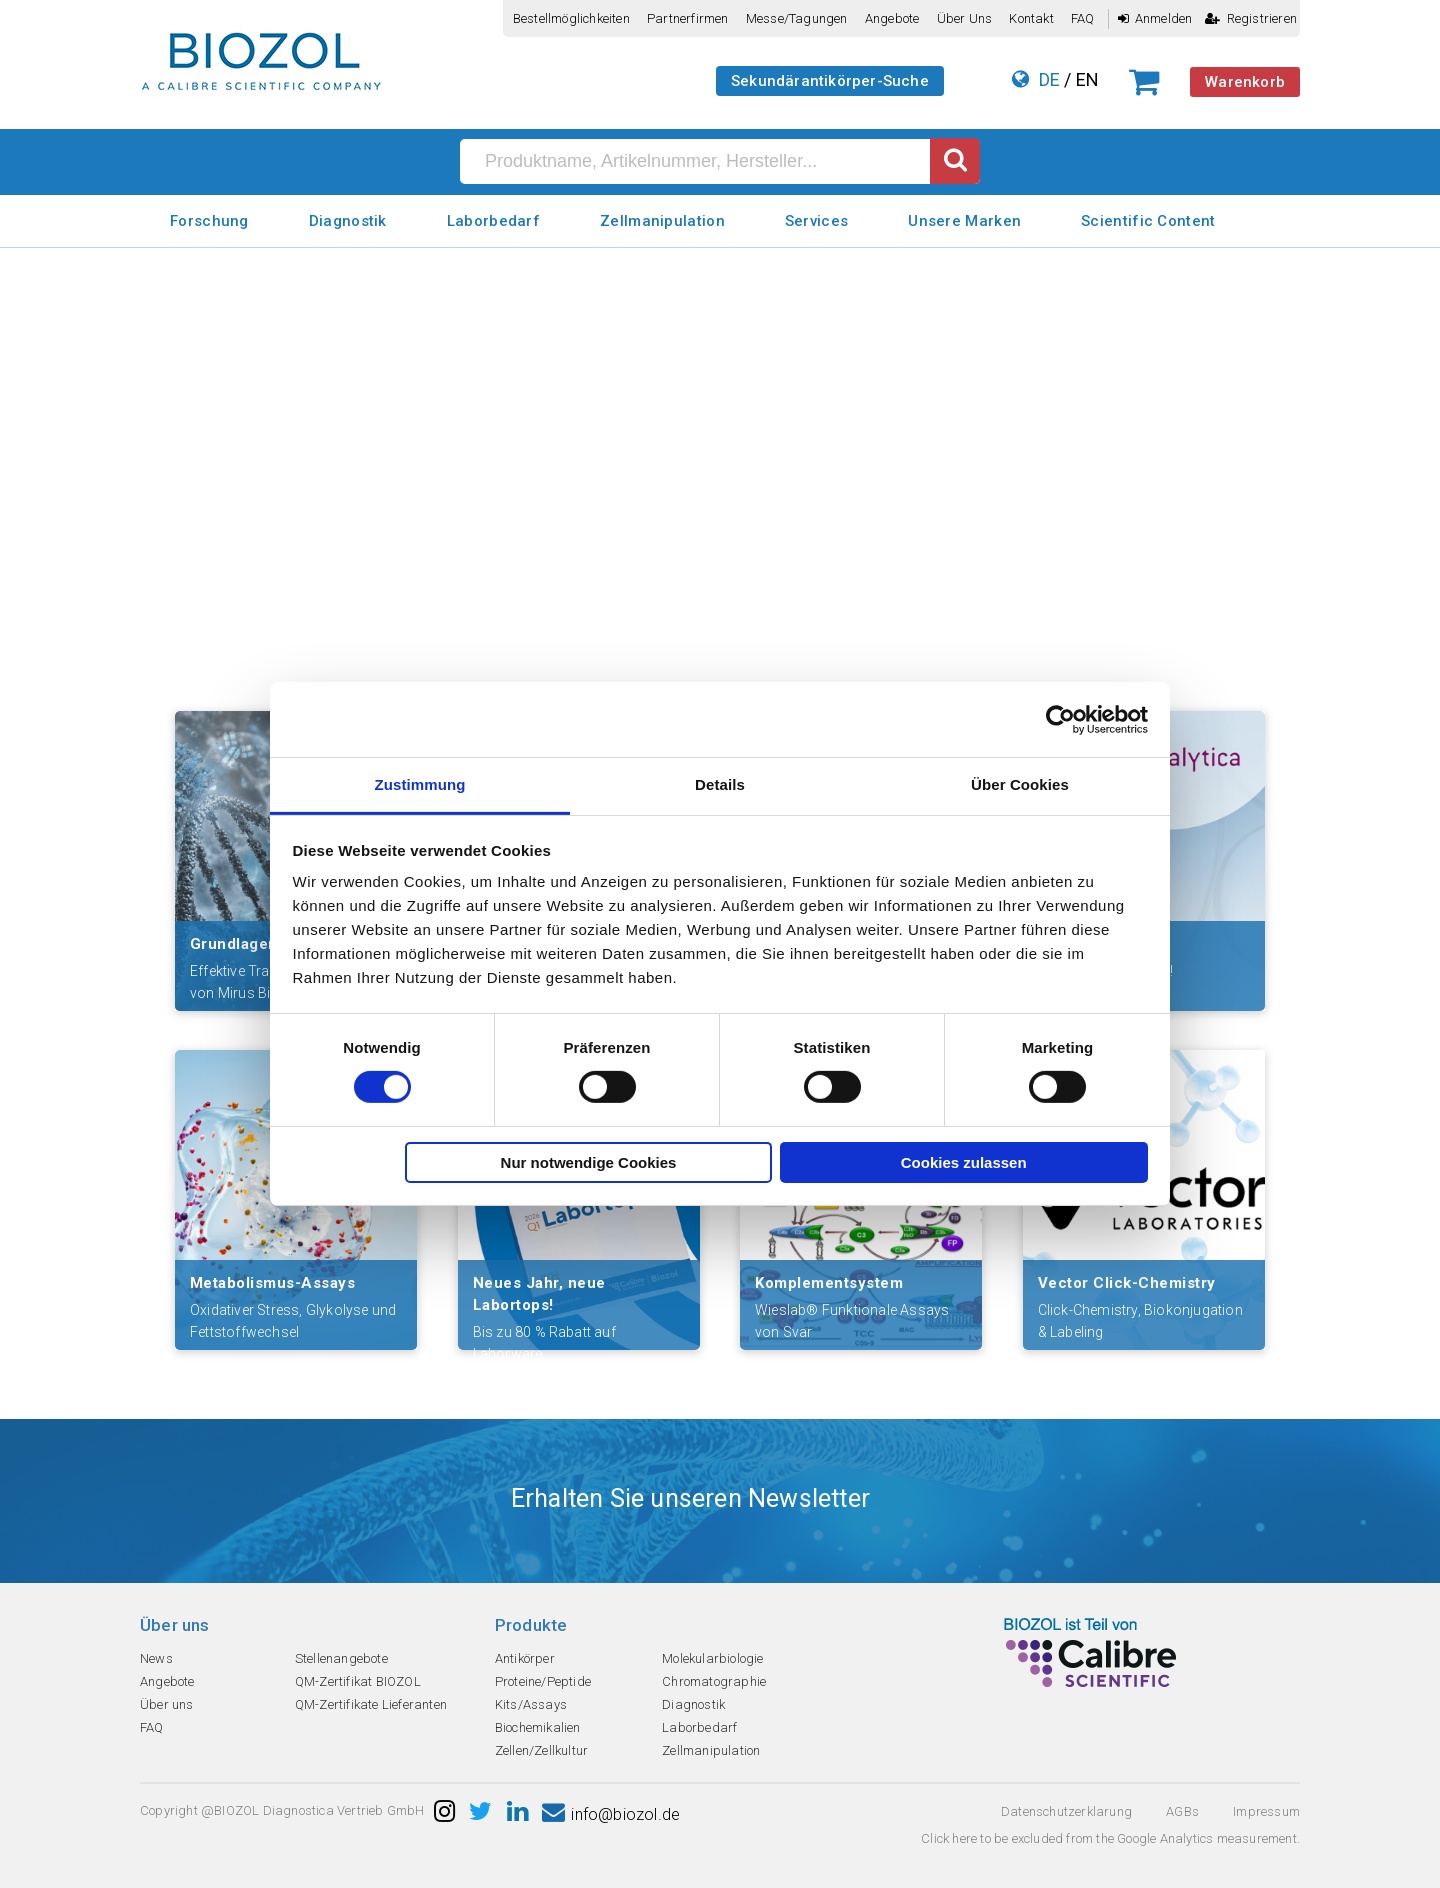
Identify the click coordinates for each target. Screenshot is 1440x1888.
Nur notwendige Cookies (589, 1162)
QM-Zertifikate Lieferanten (371, 1704)
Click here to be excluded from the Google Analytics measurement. (1110, 1838)
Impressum (1266, 1811)
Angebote (892, 18)
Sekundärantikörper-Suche (830, 81)
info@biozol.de (611, 1814)
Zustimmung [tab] (420, 784)
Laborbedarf (493, 221)
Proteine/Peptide (543, 1681)
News (156, 1658)
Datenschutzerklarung (1066, 1811)
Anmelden (1155, 18)
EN (1087, 79)
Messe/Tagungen (797, 18)
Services (816, 221)
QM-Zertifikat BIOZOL (358, 1681)
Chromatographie (714, 1681)
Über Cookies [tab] (1020, 784)
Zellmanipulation (662, 221)
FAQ (1083, 18)
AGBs (1182, 1811)
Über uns (965, 18)
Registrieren (1251, 18)
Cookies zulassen (964, 1162)
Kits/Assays (531, 1704)
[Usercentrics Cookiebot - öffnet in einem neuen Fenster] (1060, 719)
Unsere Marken (964, 221)
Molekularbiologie (712, 1658)
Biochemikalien (538, 1727)
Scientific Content (1148, 221)
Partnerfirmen (688, 18)
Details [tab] (720, 784)
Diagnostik (348, 221)
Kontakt (1031, 18)
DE (1049, 79)
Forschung (209, 221)
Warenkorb (1245, 82)
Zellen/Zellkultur (541, 1750)
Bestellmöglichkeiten (571, 18)
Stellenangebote (341, 1658)
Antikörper (525, 1658)
